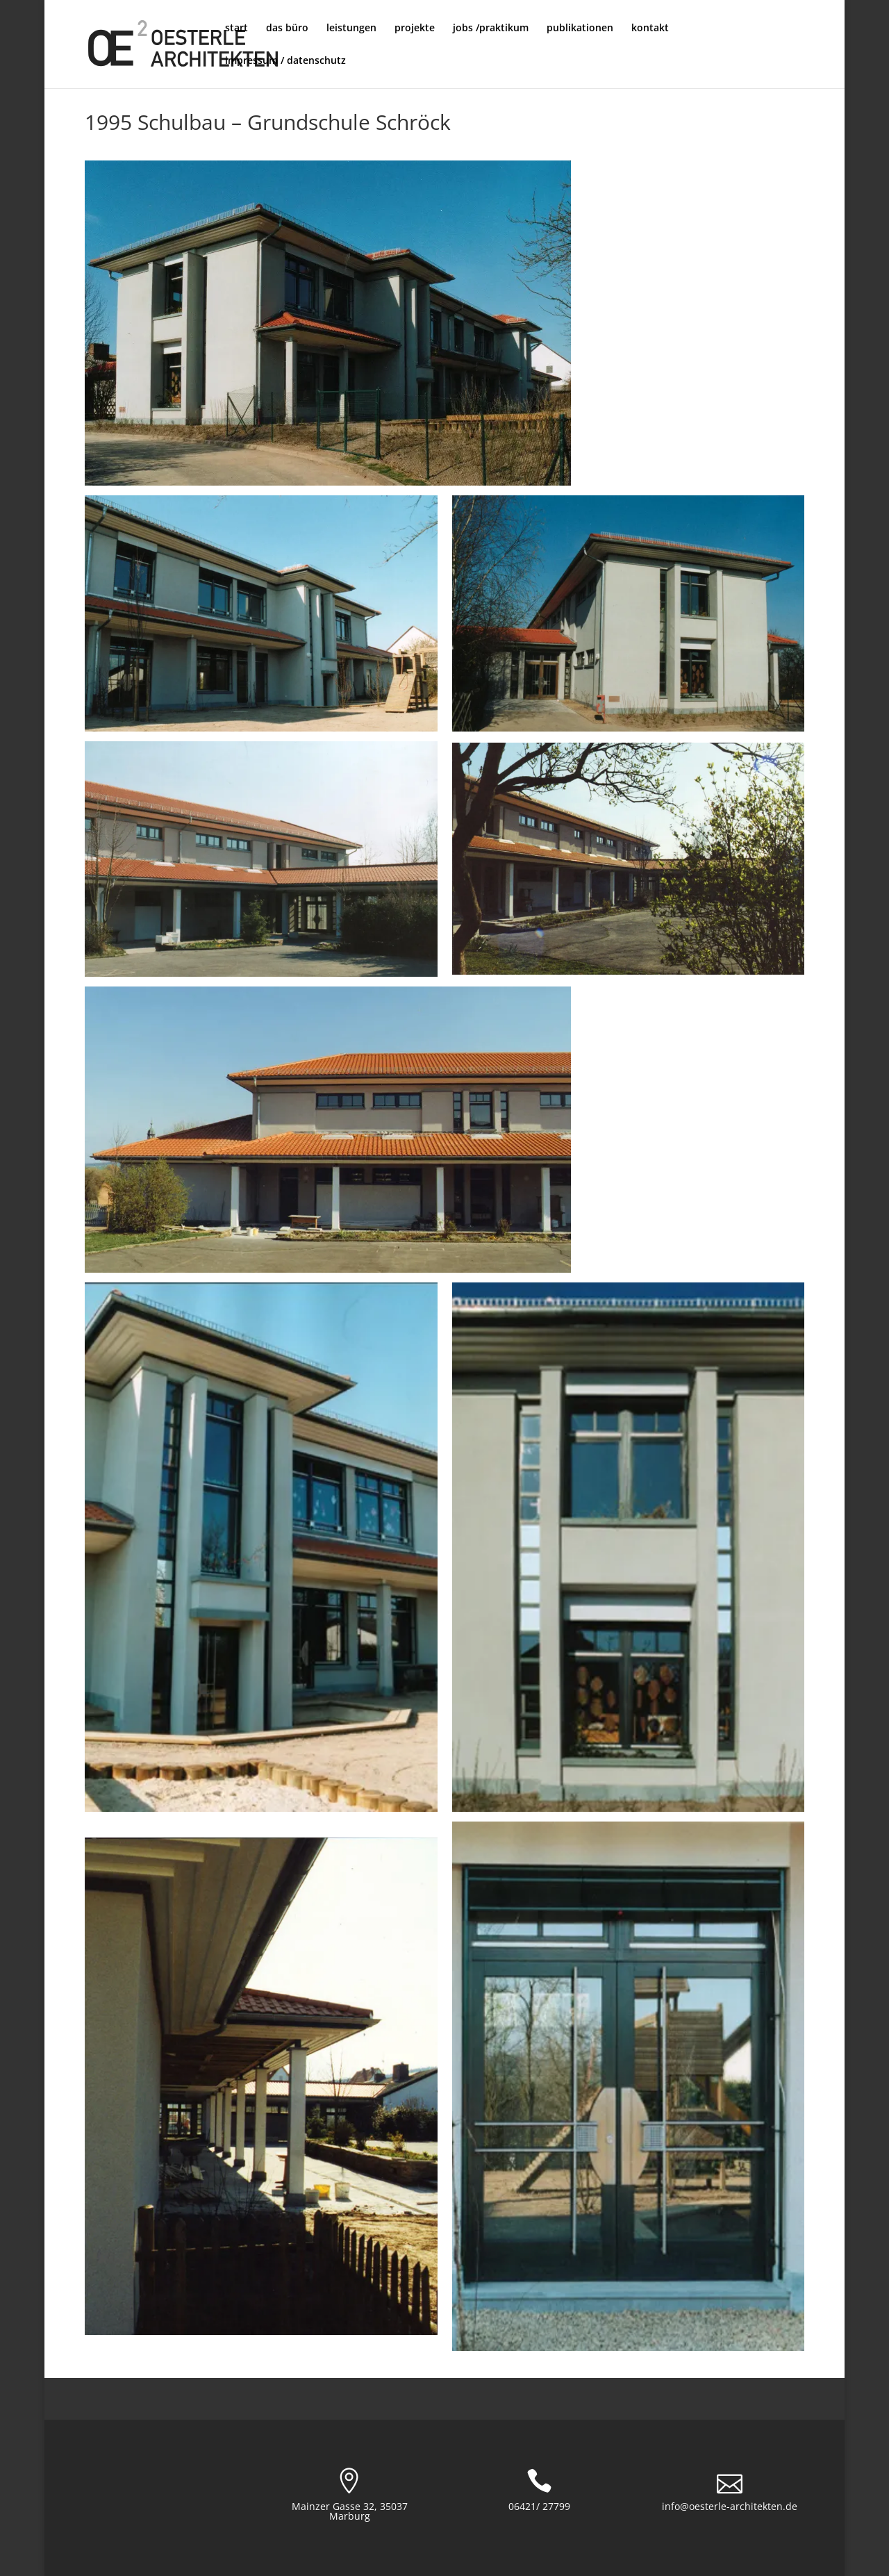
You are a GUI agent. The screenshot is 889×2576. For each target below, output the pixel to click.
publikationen (580, 28)
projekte (414, 28)
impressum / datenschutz (285, 61)
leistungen (351, 28)
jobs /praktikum (491, 28)
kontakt (650, 28)
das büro (287, 28)
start (236, 28)
